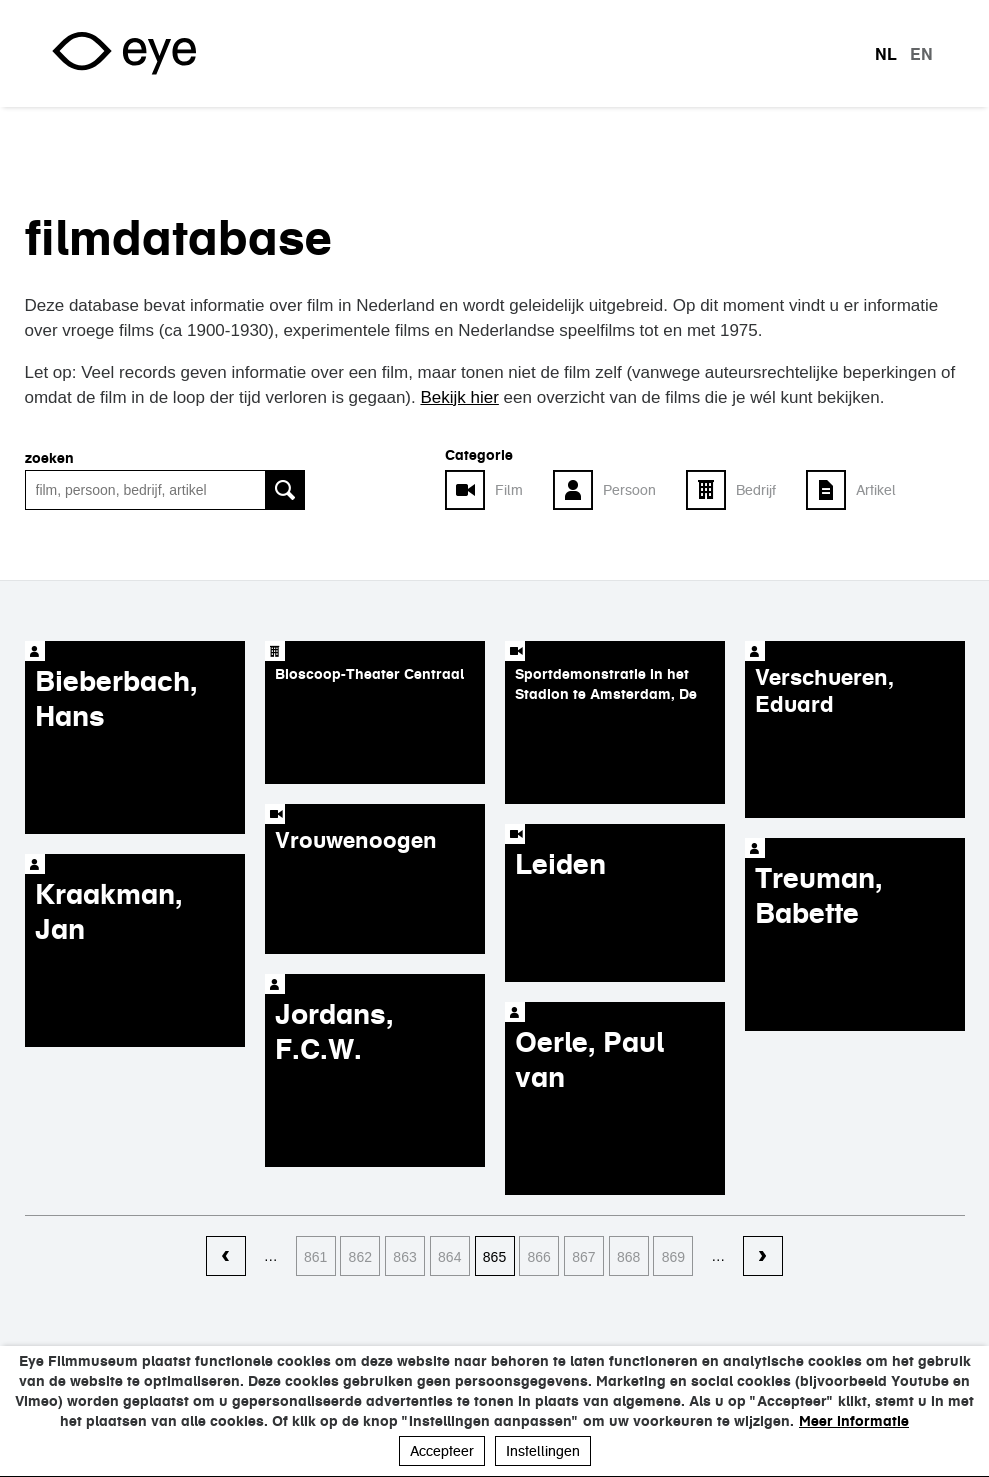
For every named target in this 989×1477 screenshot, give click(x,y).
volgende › (763, 1257)
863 (404, 1257)
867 (583, 1257)
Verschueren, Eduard (824, 690)
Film (509, 490)
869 (673, 1257)
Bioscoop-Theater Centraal (369, 674)
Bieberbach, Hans (116, 698)
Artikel (876, 490)
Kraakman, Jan (109, 911)
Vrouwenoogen (356, 840)
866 (539, 1257)
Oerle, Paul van (589, 1059)
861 (315, 1257)
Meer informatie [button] (854, 1421)
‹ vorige (226, 1257)
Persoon (629, 490)
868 (628, 1257)
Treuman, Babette (819, 895)
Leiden (560, 864)
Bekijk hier (459, 397)
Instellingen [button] (543, 1451)
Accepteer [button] (442, 1451)
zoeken (49, 458)
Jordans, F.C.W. (334, 1031)
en (921, 54)
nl (886, 54)
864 (449, 1257)
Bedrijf (756, 490)
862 (360, 1257)
